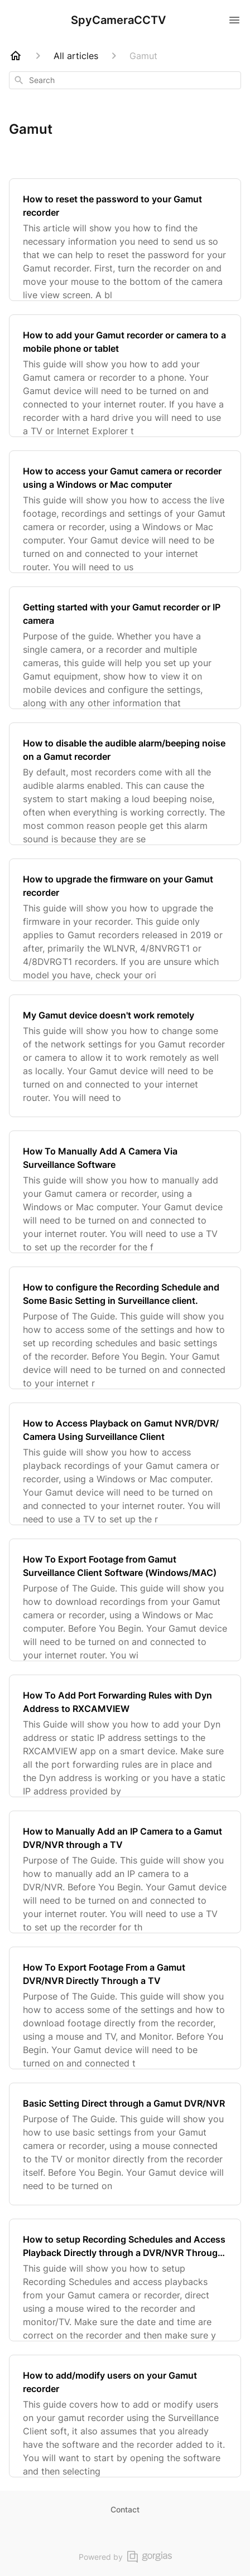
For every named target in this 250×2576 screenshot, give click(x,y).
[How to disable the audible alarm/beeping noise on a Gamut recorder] (125, 783)
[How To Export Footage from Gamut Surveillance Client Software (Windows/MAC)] (125, 1600)
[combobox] (125, 80)
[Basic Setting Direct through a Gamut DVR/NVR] (125, 2144)
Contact (125, 2509)
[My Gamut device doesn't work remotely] (125, 1055)
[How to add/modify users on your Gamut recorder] (125, 2416)
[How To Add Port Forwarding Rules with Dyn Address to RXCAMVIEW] (125, 1736)
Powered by (125, 2557)
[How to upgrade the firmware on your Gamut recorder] (125, 919)
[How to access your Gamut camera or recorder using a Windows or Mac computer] (125, 511)
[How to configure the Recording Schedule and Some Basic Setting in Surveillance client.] (125, 1328)
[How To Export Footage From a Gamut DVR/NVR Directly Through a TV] (125, 2008)
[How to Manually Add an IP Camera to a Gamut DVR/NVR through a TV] (125, 1872)
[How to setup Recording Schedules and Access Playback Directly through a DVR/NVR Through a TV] (125, 2280)
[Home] (15, 55)
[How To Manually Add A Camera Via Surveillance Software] (125, 1192)
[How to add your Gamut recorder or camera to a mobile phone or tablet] (125, 375)
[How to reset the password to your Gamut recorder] (125, 239)
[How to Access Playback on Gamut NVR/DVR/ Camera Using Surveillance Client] (125, 1464)
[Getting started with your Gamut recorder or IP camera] (125, 647)
